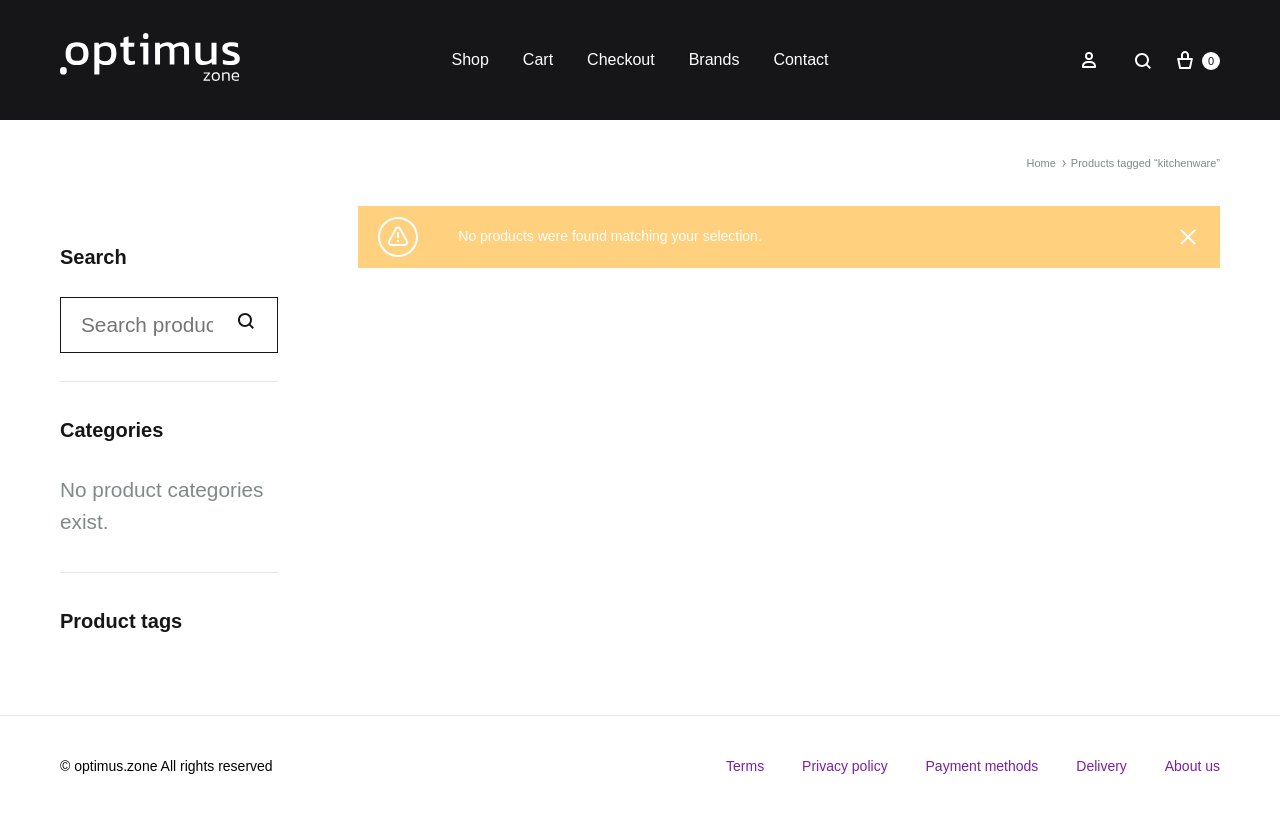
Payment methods (982, 766)
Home (1040, 163)
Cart (538, 59)
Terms (745, 766)
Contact (800, 59)
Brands (714, 59)
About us (1192, 766)
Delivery (1101, 766)
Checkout (621, 59)
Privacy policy (845, 766)
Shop (469, 59)
